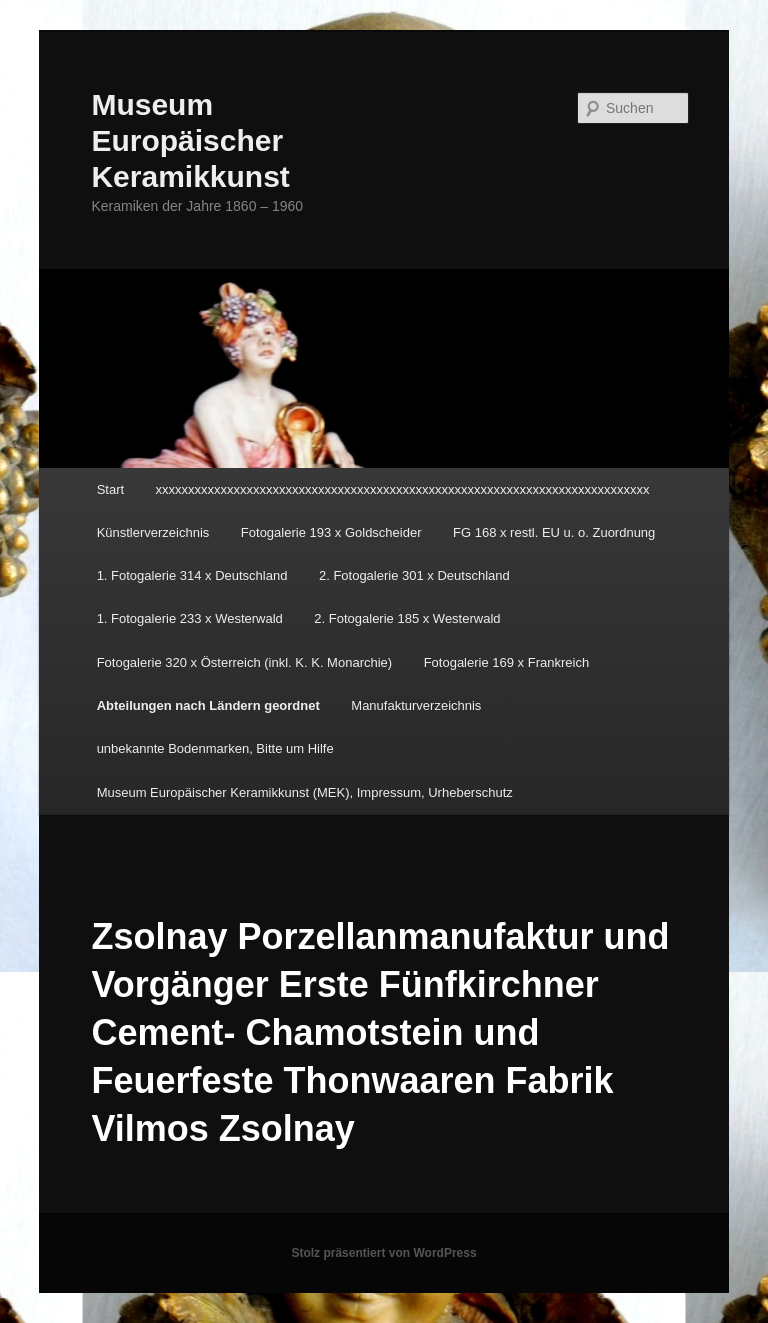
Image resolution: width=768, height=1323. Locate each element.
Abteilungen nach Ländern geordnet (208, 705)
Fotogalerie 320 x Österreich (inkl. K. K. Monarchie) (245, 662)
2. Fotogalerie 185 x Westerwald (407, 618)
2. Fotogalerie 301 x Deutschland (414, 575)
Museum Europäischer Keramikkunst (190, 140)
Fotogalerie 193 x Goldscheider (331, 532)
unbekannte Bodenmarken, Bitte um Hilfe (215, 748)
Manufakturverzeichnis (416, 705)
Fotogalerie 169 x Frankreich (506, 662)
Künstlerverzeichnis (153, 532)
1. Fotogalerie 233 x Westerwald (190, 618)
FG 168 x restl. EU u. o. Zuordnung (554, 532)
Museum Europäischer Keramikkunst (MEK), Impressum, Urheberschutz (305, 792)
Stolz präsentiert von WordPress (383, 1253)
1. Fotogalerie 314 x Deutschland (192, 575)
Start (110, 489)
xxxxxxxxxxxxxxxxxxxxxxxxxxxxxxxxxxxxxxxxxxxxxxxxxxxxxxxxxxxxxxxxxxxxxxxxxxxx (403, 489)
